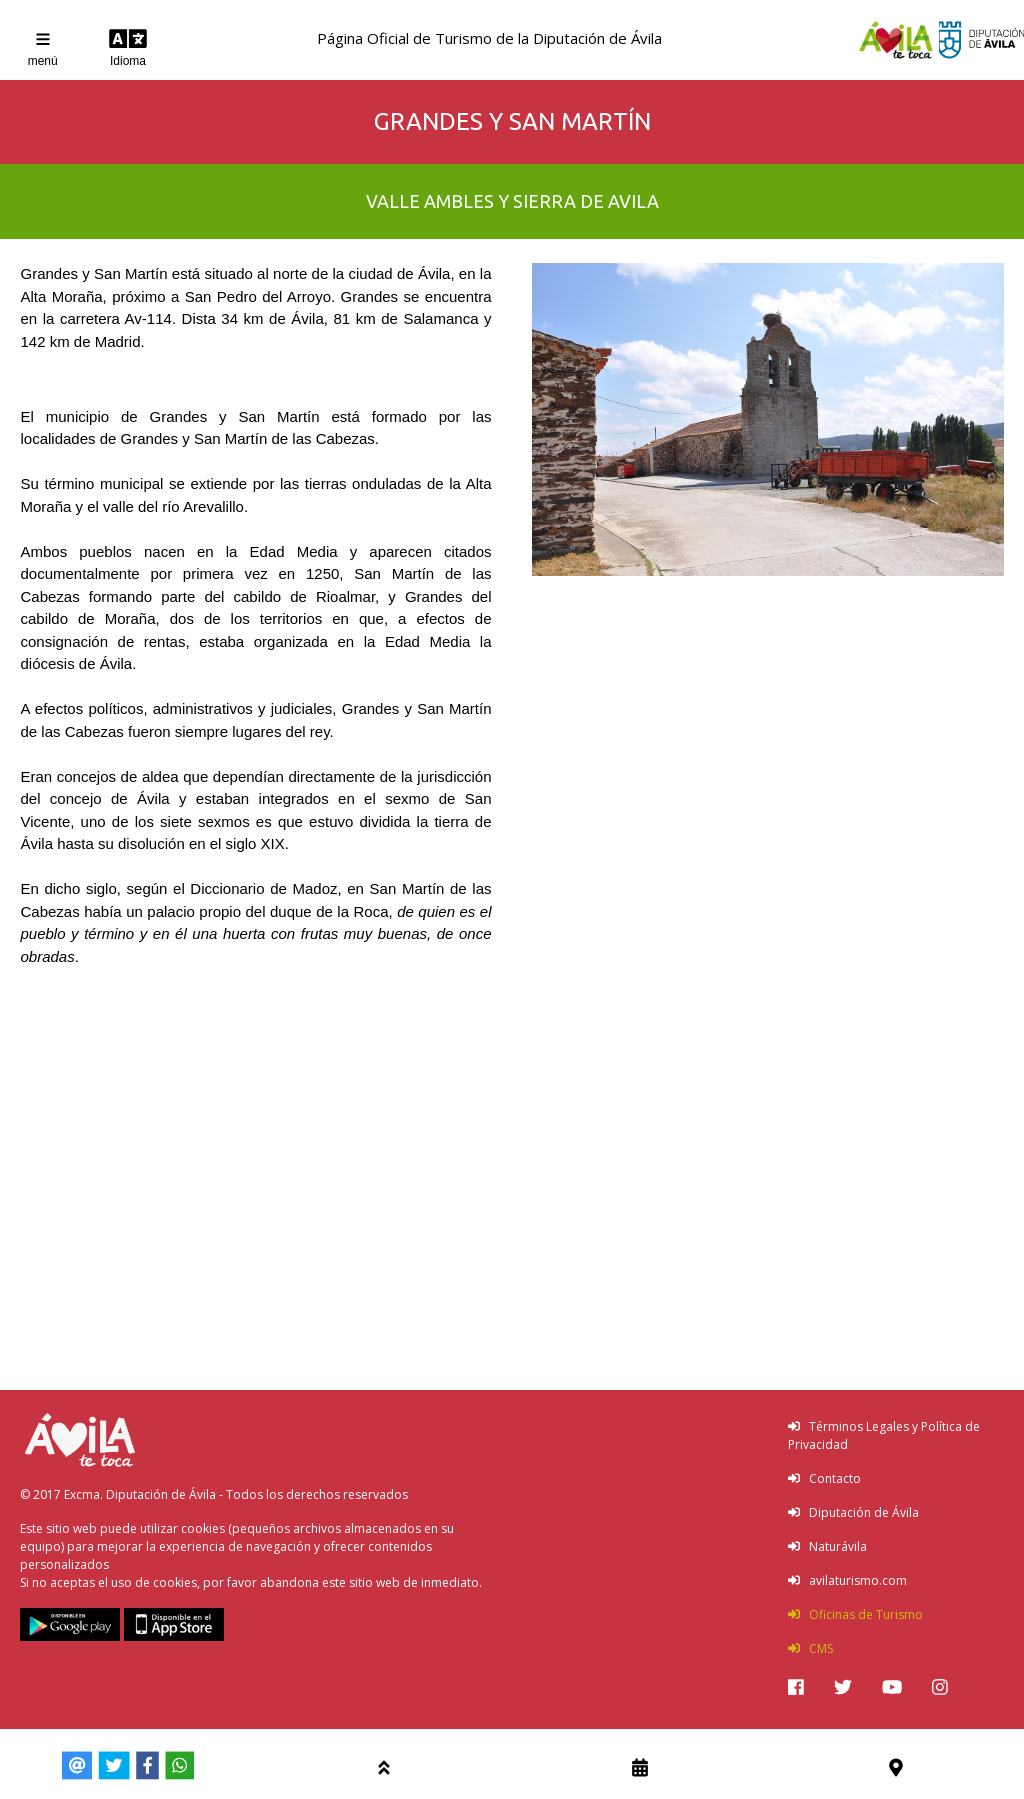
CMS (810, 1648)
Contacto (824, 1478)
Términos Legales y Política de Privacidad (884, 1435)
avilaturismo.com (847, 1580)
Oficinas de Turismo (855, 1614)
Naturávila (827, 1546)
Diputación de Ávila (853, 1512)
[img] (796, 1687)
